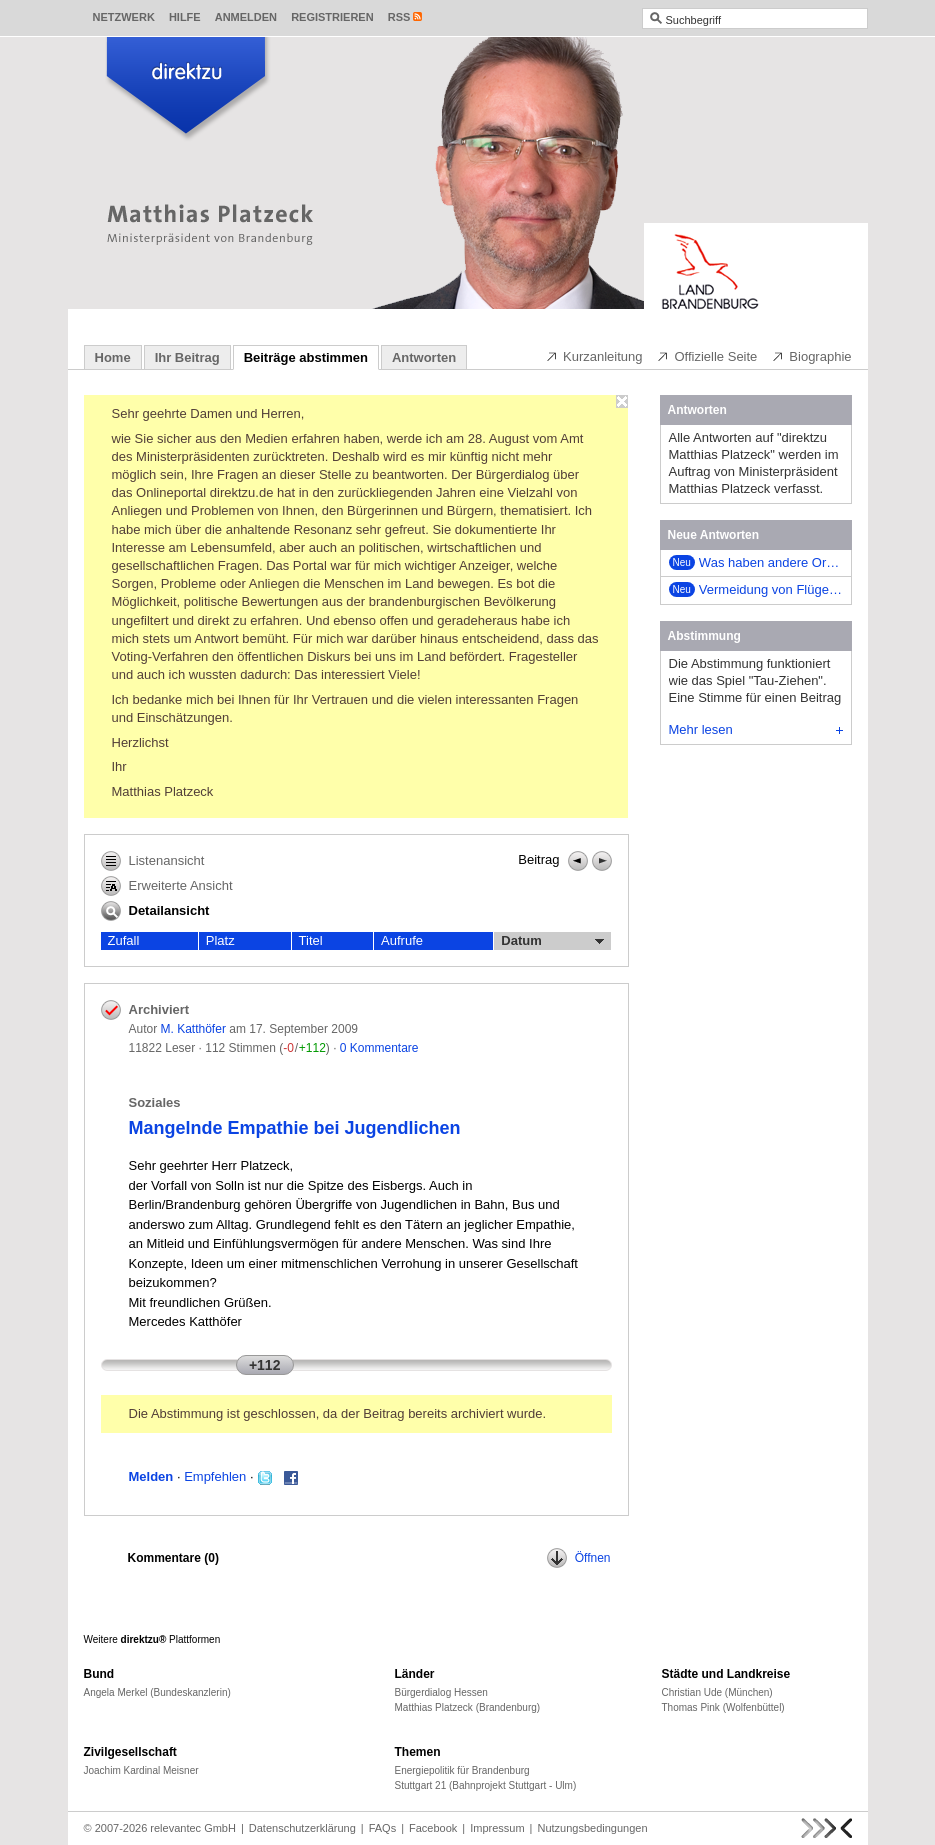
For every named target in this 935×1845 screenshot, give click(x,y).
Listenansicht (153, 861)
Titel (311, 940)
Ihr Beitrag (187, 357)
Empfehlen (215, 1476)
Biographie (811, 356)
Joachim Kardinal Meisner (141, 1770)
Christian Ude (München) (717, 1692)
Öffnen (579, 1558)
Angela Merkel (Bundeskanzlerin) (157, 1692)
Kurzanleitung (594, 356)
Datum (552, 941)
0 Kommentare (379, 1048)
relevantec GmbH (193, 1828)
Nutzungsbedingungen (592, 1828)
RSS (399, 17)
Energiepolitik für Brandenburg (462, 1770)
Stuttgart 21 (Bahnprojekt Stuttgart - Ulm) (486, 1785)
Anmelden (246, 17)
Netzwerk (124, 17)
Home (113, 357)
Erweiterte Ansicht (167, 886)
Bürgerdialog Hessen (441, 1692)
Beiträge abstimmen (306, 357)
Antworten (424, 357)
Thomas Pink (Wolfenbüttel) (723, 1707)
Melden (151, 1476)
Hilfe (185, 17)
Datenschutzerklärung (302, 1828)
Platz (220, 940)
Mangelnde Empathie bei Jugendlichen (295, 1128)
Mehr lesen (756, 729)
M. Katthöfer (193, 1029)
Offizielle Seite (706, 356)
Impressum (497, 1828)
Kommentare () (173, 1558)
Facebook (433, 1828)
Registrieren (332, 17)
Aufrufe (402, 940)
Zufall (124, 940)
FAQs (383, 1828)
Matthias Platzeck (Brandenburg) (468, 1707)
